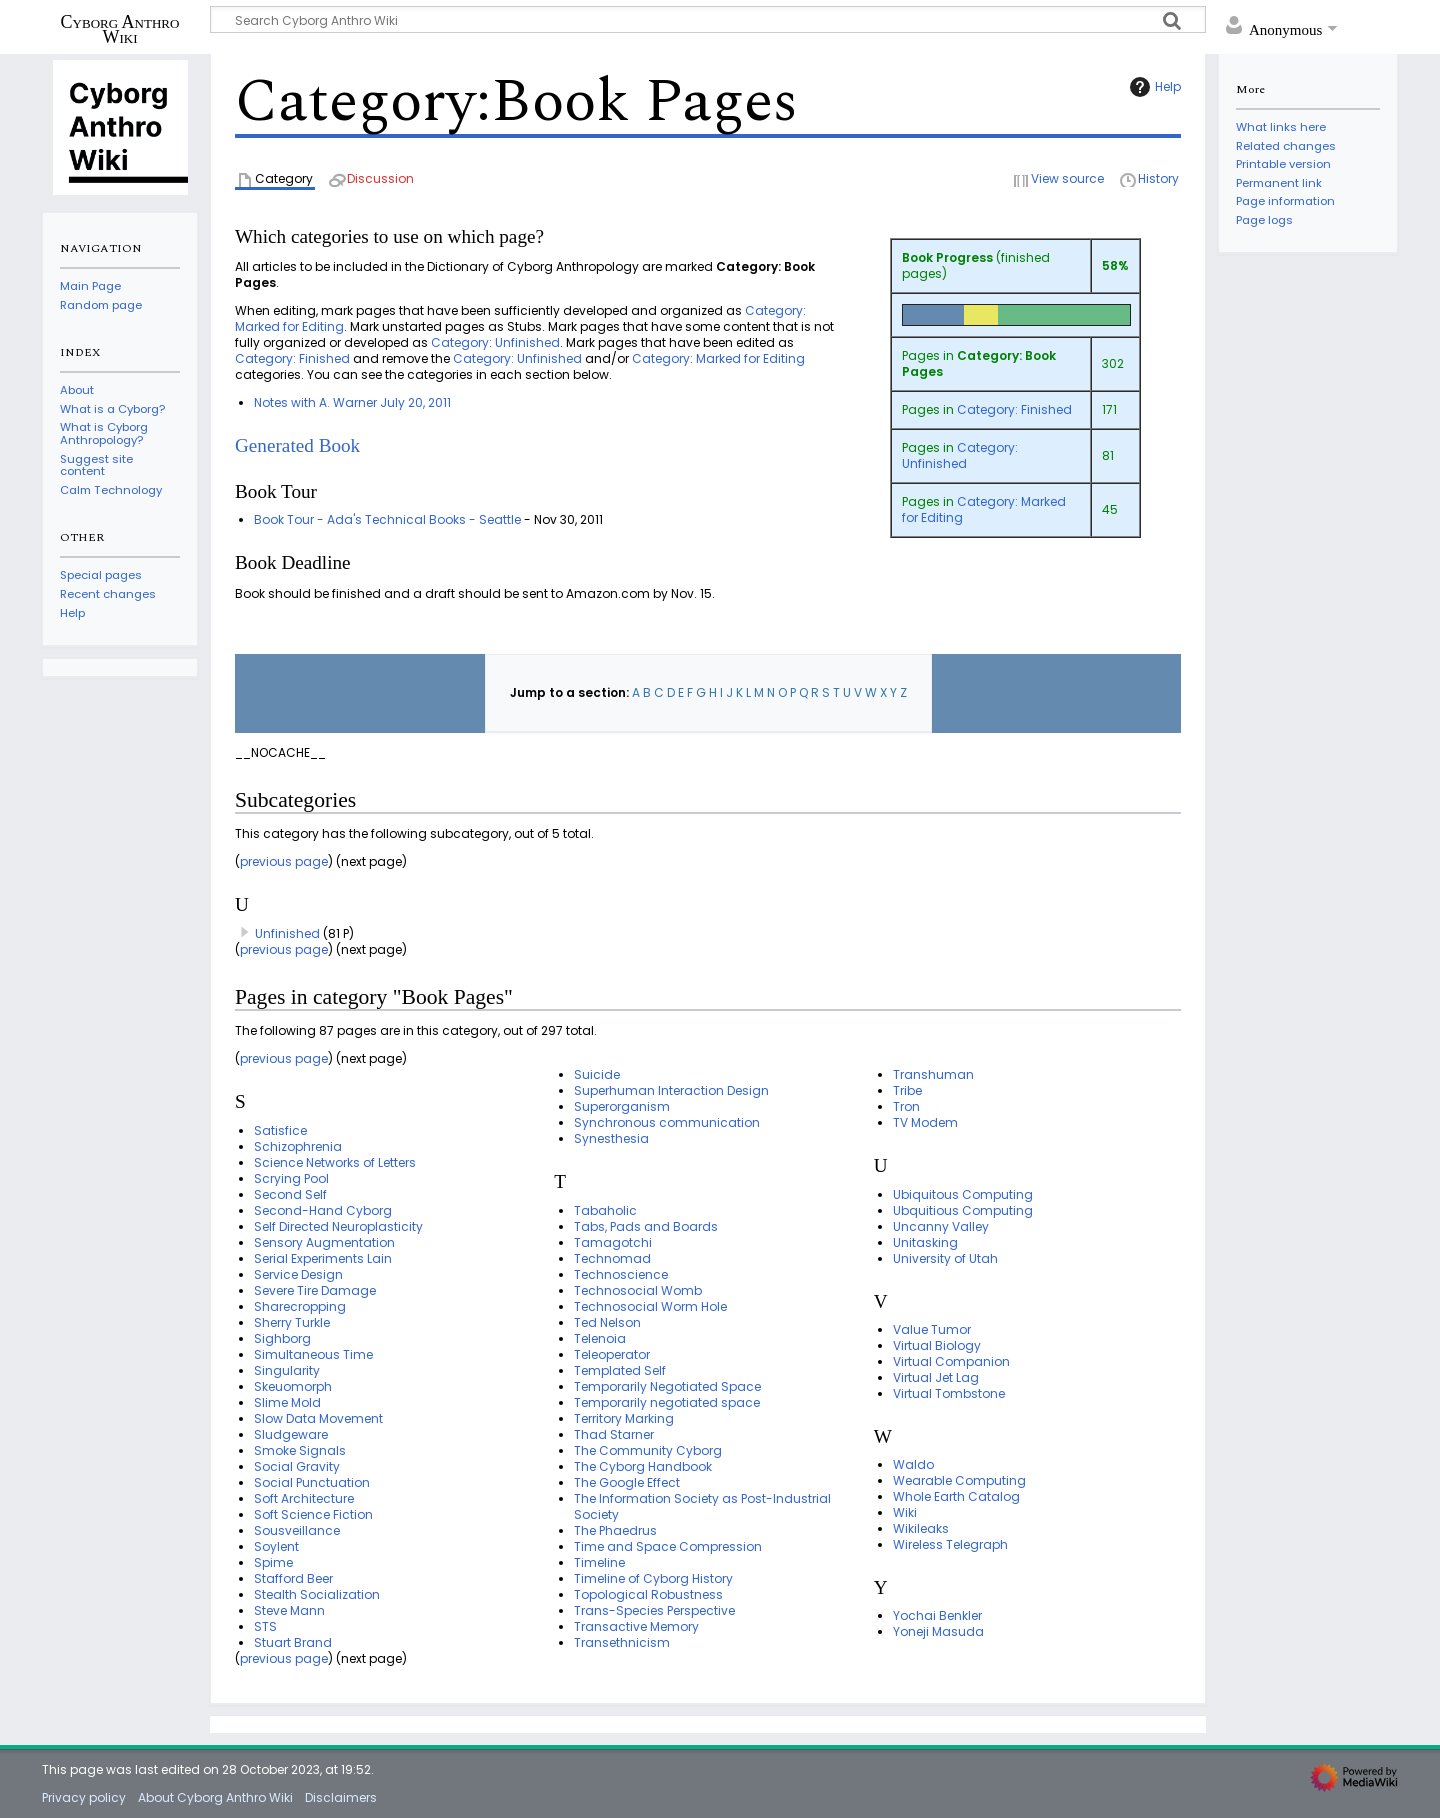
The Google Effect (627, 1482)
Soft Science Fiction (313, 1514)
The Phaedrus (615, 1530)
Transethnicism (622, 1642)
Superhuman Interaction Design (671, 1090)
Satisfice (280, 1130)
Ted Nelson (607, 1322)
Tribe (907, 1090)
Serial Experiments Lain (323, 1258)
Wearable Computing (959, 1480)
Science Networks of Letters (335, 1162)
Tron (906, 1106)
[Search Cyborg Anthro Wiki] (708, 19)
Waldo (913, 1464)
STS (265, 1626)
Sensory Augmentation (324, 1242)
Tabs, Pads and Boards (646, 1226)
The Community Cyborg (648, 1450)
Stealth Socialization (317, 1594)
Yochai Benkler (937, 1615)
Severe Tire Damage (315, 1290)
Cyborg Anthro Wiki (120, 29)
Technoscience (621, 1274)
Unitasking (925, 1242)
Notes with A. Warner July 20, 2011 (352, 402)
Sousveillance (297, 1530)
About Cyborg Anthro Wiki (215, 1797)
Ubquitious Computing (963, 1210)
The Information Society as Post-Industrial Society (702, 1506)
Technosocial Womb (638, 1290)
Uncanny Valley (941, 1226)
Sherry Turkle (292, 1322)
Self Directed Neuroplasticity (338, 1226)
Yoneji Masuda (938, 1631)
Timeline (599, 1562)
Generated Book (297, 445)
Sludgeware (291, 1434)
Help (1153, 87)
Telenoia (600, 1338)
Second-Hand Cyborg (323, 1210)
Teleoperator (612, 1354)
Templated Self (620, 1370)
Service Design (298, 1274)
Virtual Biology (937, 1345)
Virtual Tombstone (949, 1393)
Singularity (287, 1370)
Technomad (612, 1258)
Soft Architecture (304, 1498)
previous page (284, 861)
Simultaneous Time (313, 1354)
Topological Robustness (648, 1594)
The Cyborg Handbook (643, 1466)
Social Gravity (297, 1466)
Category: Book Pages (979, 363)
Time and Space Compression (668, 1546)
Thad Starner (614, 1434)
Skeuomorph (293, 1386)
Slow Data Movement (318, 1418)
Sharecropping (300, 1306)
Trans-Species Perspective (654, 1610)
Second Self (290, 1194)
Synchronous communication (667, 1122)
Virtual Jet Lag (936, 1377)
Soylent (276, 1546)
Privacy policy (84, 1797)
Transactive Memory (636, 1626)
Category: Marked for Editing (984, 509)
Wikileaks (921, 1528)
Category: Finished (1014, 409)
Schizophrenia (298, 1146)
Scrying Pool (291, 1178)
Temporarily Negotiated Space (667, 1386)
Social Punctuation (312, 1482)
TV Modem (925, 1122)
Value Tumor (932, 1329)
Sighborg (282, 1338)
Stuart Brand (293, 1642)
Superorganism (622, 1106)
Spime (273, 1562)
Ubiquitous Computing (963, 1194)
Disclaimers (341, 1797)
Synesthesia (611, 1138)
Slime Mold (287, 1402)
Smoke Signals (300, 1450)
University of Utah (945, 1258)
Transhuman (933, 1074)
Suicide (597, 1074)
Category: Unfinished (960, 455)
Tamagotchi (613, 1242)
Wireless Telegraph (950, 1544)
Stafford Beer (293, 1578)
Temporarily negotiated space (667, 1402)
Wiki (905, 1512)
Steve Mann (289, 1610)
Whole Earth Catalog (956, 1496)
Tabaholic (605, 1210)
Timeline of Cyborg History (653, 1578)
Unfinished (287, 933)
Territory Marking (624, 1418)
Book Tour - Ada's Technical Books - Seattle (387, 519)
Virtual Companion (951, 1361)
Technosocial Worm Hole (650, 1306)
